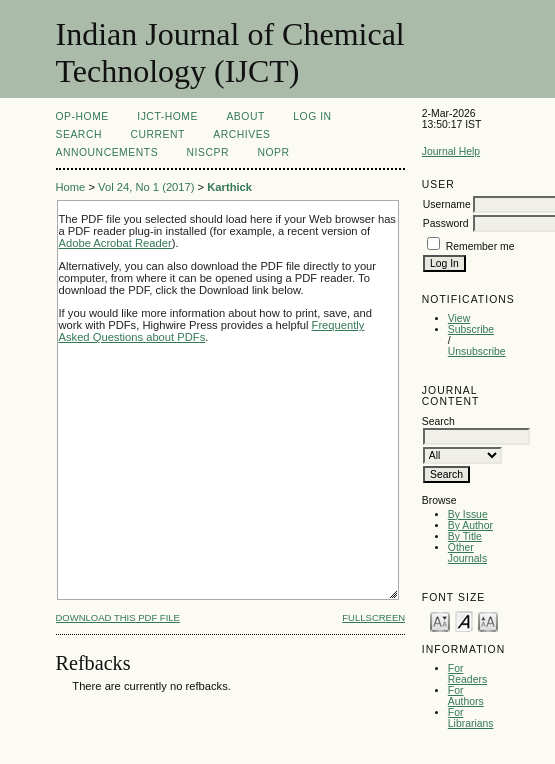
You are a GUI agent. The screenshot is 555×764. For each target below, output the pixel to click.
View (459, 318)
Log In (312, 116)
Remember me (480, 246)
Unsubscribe (477, 351)
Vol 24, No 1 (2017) (146, 187)
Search (79, 134)
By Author (470, 525)
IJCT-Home (167, 116)
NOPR (273, 152)
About (245, 116)
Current (157, 134)
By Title (465, 536)
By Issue (468, 514)
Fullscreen (373, 617)
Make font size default (464, 620)
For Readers (467, 674)
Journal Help (451, 151)
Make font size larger (488, 620)
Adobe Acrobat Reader (115, 243)
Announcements (107, 152)
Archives (241, 134)
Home (71, 187)
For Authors (466, 696)
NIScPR (208, 152)
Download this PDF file (118, 617)
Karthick (229, 187)
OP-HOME (82, 116)
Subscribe (471, 329)
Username (447, 204)
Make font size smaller (440, 620)
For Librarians (471, 718)
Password (446, 223)
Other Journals (467, 553)
